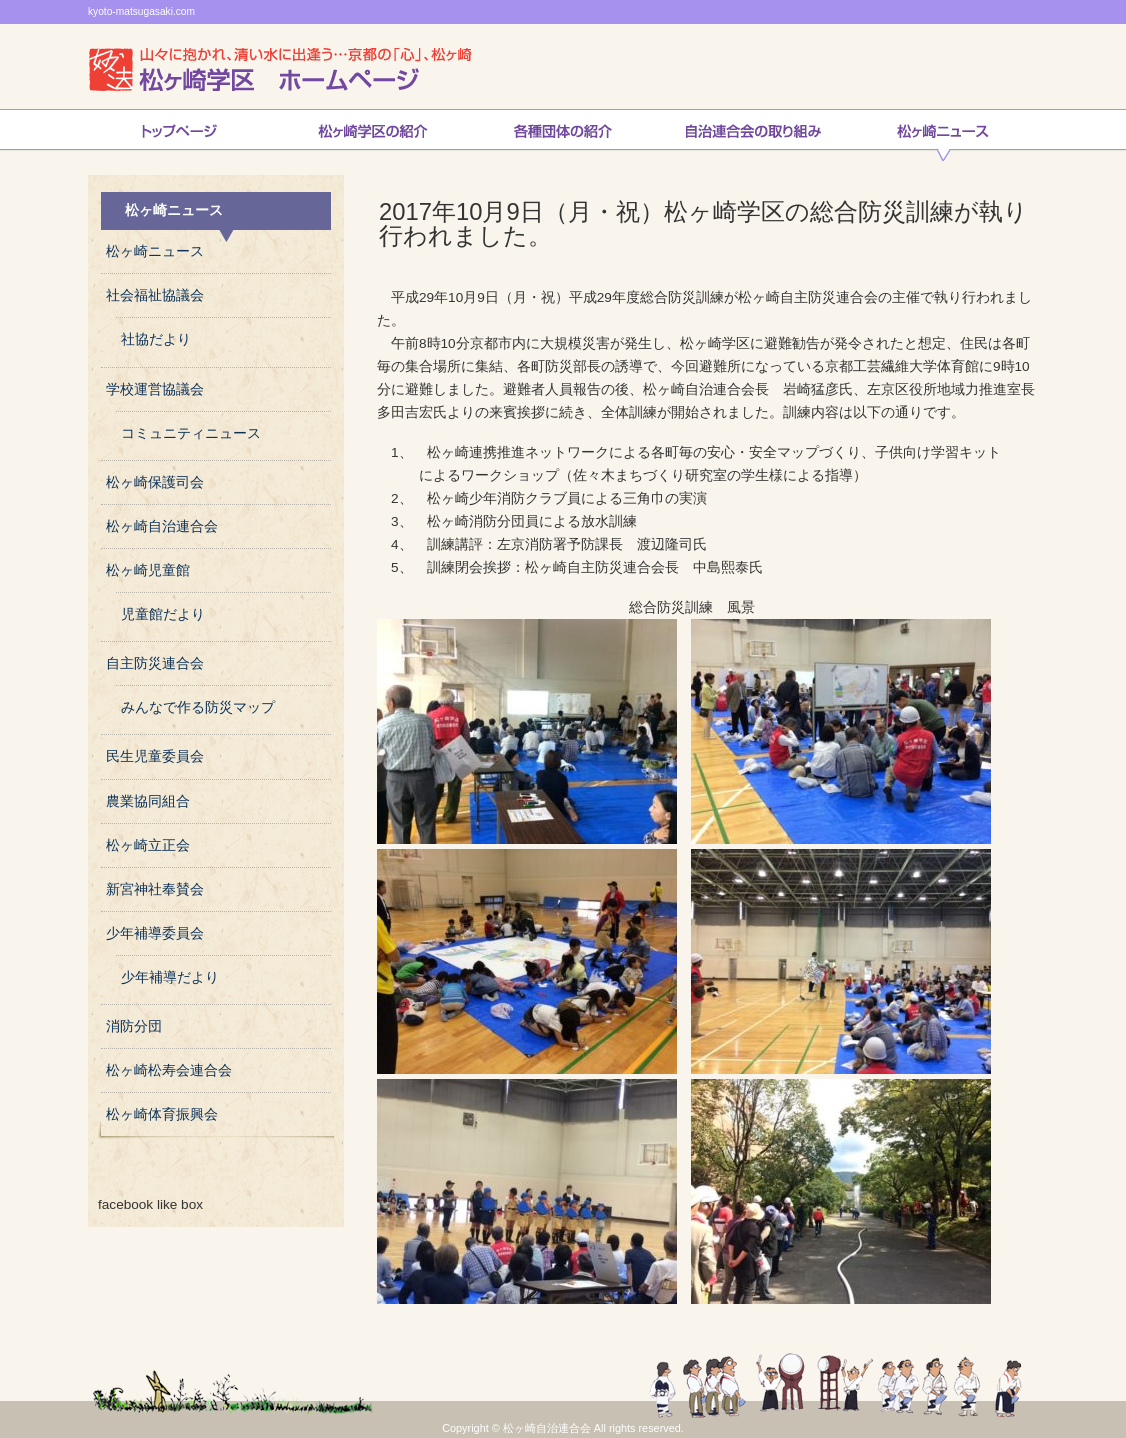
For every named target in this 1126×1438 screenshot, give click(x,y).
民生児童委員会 (155, 756)
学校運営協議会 (155, 389)
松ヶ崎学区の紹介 (373, 135)
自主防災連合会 (155, 663)
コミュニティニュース (191, 433)
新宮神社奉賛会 (155, 889)
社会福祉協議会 (155, 295)
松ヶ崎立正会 (148, 845)
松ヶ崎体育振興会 (162, 1114)
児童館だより (163, 614)
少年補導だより (170, 977)
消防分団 (134, 1026)
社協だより (156, 339)
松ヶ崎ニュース (943, 135)
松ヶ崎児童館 (148, 570)
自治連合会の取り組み (753, 135)
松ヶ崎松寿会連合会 (169, 1070)
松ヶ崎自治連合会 (162, 526)
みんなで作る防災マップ (198, 707)
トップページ (179, 135)
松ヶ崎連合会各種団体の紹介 (563, 135)
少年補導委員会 (155, 933)
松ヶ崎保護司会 (155, 482)
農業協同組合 (148, 801)
